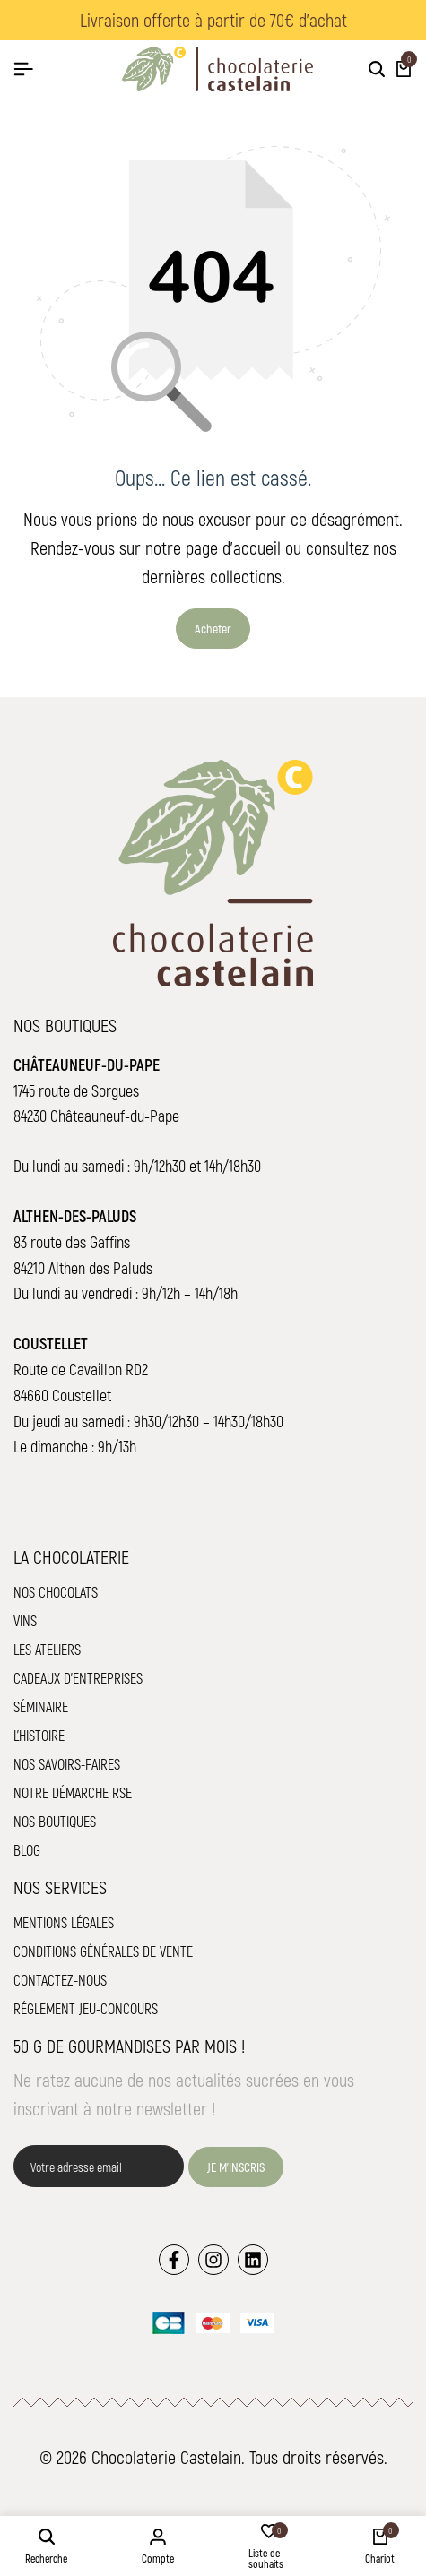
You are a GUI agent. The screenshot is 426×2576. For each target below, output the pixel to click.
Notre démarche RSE (72, 1792)
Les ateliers (47, 1649)
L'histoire (39, 1735)
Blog (26, 1849)
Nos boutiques (54, 1821)
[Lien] (174, 2259)
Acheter (213, 628)
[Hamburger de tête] (23, 68)
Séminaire (40, 1706)
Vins (25, 1620)
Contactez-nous (60, 1979)
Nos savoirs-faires (66, 1763)
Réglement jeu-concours (85, 2008)
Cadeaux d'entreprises (78, 1677)
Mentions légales (63, 1922)
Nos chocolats (55, 1591)
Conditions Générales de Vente (103, 1951)
